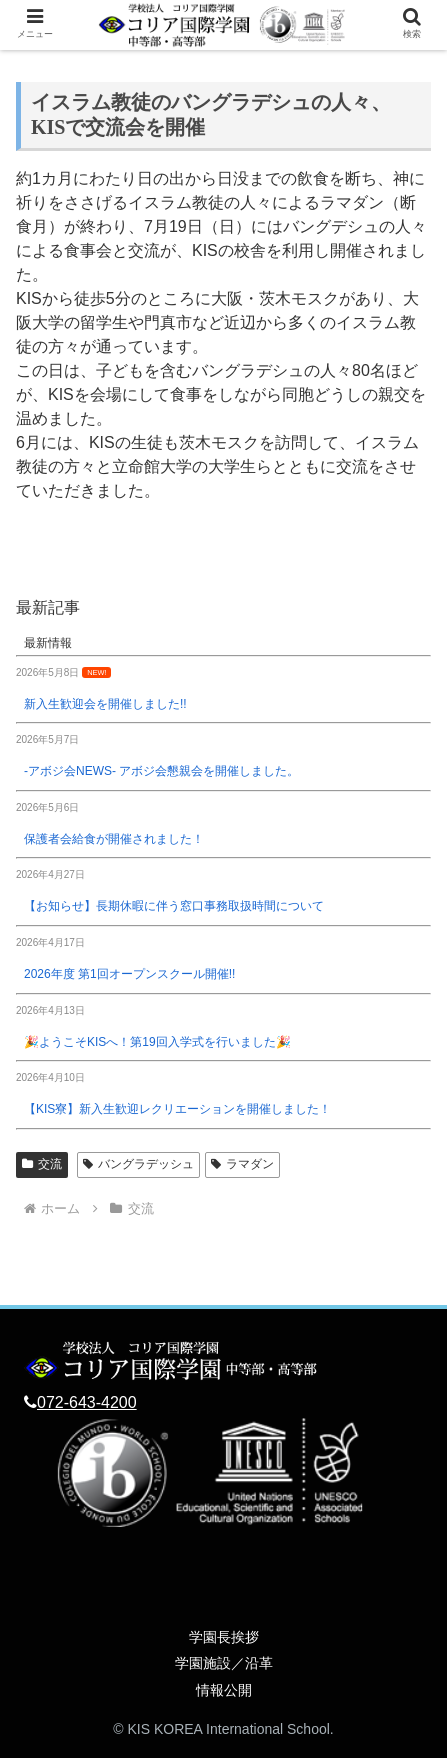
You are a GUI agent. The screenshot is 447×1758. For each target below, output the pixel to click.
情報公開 (224, 1690)
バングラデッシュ (138, 1164)
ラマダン (242, 1164)
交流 (42, 1164)
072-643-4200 (87, 1402)
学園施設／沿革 (224, 1663)
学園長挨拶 (224, 1637)
